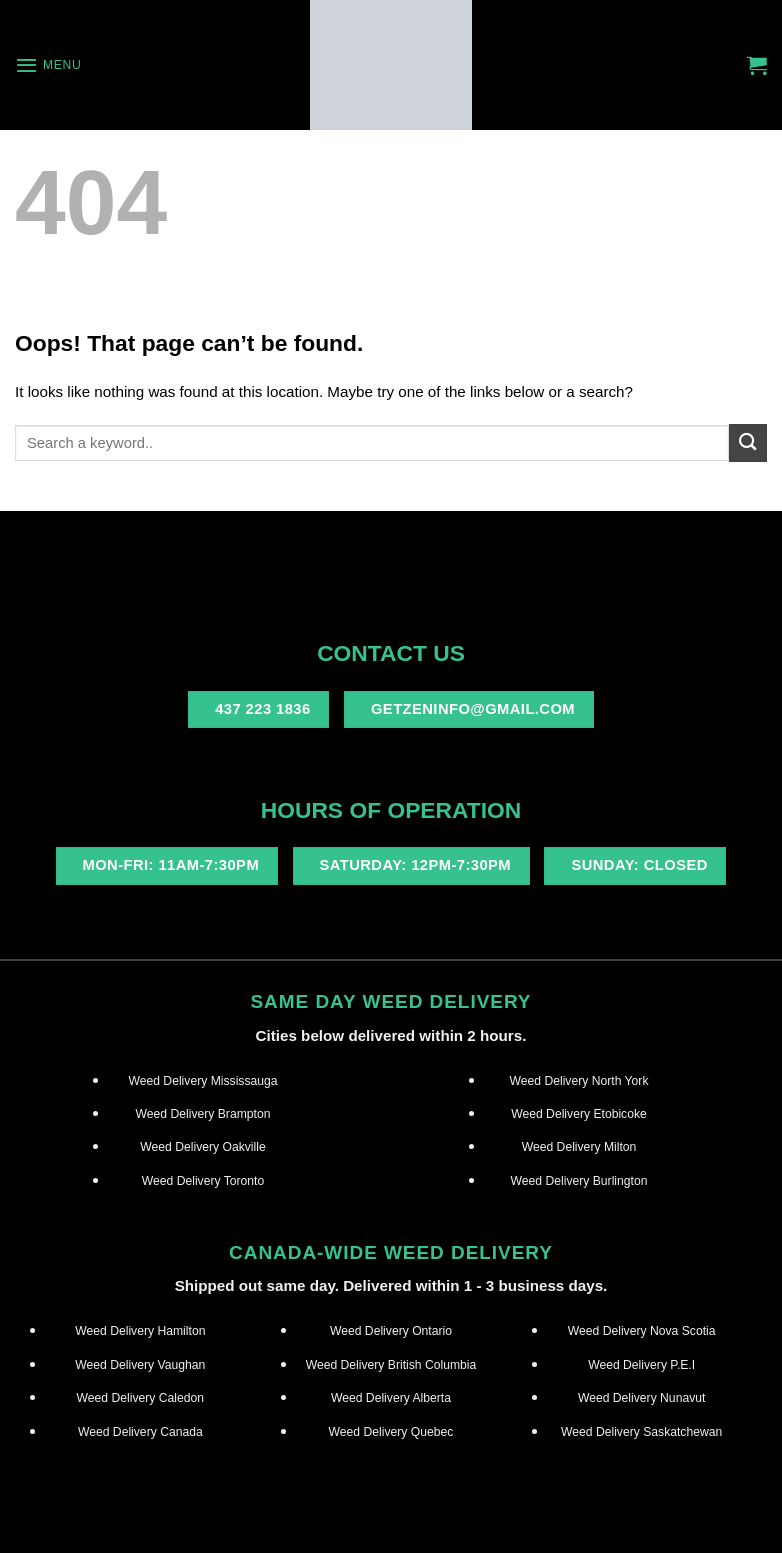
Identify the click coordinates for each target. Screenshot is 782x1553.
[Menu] (48, 65)
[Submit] (748, 442)
